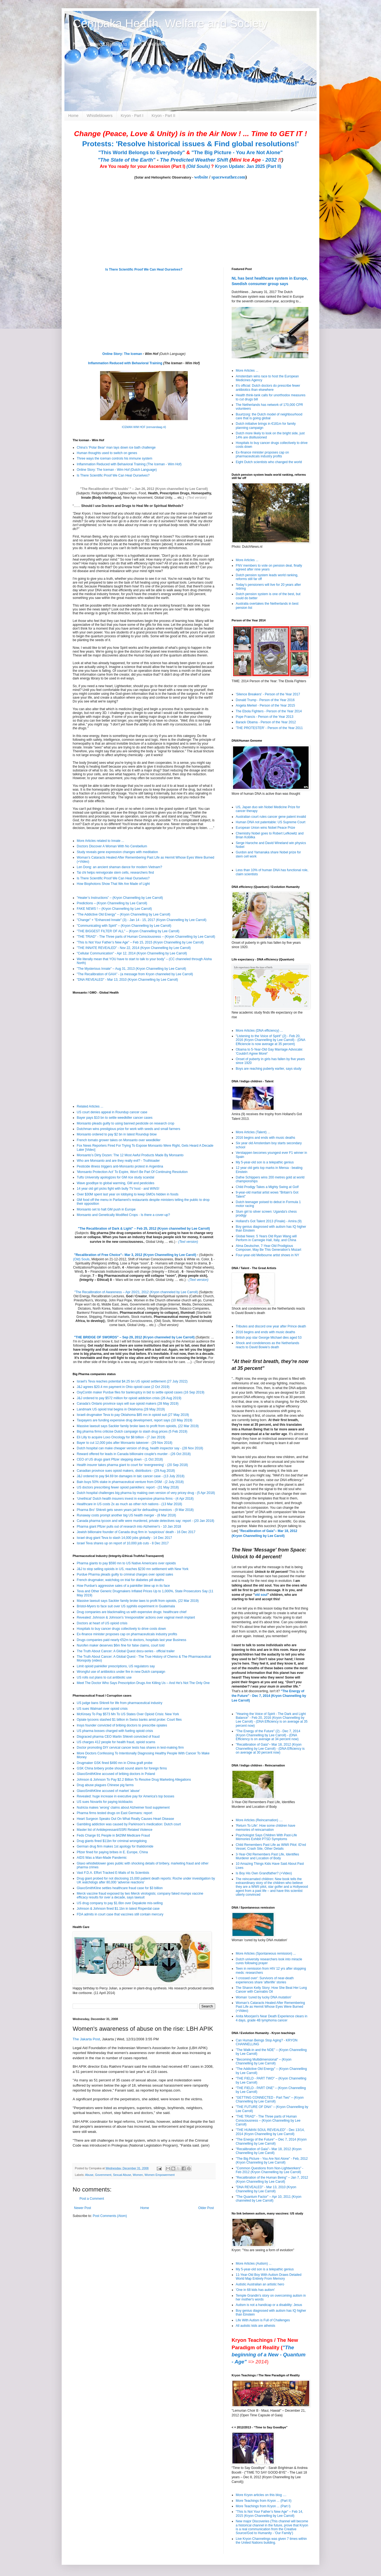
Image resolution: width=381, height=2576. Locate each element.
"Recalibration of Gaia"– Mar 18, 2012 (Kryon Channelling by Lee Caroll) (269, 2151)
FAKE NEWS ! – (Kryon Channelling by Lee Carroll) (114, 909)
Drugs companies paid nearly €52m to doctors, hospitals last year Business (131, 1640)
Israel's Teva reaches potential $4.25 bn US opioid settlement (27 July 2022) (132, 1381)
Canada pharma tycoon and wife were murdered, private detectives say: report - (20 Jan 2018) (145, 1521)
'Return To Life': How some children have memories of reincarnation (265, 1827)
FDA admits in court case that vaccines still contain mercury (120, 1914)
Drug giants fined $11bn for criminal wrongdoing (112, 1841)
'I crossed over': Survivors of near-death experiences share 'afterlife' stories (265, 1980)
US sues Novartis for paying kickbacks (105, 1802)
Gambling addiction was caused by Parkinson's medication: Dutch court (129, 1824)
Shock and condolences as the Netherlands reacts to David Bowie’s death (267, 1345)
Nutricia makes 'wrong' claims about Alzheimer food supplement (123, 1807)
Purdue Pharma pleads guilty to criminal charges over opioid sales (125, 1574)
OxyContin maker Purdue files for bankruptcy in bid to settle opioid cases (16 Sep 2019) (140, 1392)
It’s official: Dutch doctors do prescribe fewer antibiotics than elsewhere (268, 387)
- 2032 (256, 160)
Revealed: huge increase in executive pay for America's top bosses (125, 1796)
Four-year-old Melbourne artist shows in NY (267, 1255)
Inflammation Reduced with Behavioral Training (125, 363)
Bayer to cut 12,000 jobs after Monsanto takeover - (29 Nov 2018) (124, 1443)
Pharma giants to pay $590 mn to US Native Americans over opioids (126, 1563)
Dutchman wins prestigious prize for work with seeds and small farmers (128, 1129)
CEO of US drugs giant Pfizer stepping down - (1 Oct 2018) (120, 1459)
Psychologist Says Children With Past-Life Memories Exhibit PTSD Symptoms (266, 1837)
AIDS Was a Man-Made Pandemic (102, 1858)
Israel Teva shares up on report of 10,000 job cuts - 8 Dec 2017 (123, 1543)
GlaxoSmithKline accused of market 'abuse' (108, 1791)
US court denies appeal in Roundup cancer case (112, 1112)
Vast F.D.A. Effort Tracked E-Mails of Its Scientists (113, 1873)
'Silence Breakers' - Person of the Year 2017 (268, 694)
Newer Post (82, 2208)
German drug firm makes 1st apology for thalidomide (115, 1846)
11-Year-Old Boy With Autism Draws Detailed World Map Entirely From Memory (269, 2276)
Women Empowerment (159, 2174)
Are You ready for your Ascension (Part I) (143, 166)
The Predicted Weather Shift (194, 160)
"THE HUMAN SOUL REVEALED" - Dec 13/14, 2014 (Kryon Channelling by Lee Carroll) (270, 2132)
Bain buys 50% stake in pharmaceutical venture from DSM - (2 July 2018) (130, 1482)
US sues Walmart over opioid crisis (102, 1709)
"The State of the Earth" (126, 160)
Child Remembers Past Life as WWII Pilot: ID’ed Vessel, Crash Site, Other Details (271, 1847)
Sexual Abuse (122, 2174)
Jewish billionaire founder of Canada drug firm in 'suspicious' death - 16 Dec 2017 (136, 1532)
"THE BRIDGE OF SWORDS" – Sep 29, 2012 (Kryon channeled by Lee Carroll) (134, 1337)
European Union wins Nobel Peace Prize (265, 828)
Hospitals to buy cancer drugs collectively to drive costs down (121, 1629)
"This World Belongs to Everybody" (141, 152)
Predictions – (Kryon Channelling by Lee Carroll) (112, 903)
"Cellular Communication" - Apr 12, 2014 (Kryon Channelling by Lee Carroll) (132, 953)
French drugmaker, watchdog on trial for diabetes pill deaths (120, 1580)
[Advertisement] (107, 2261)
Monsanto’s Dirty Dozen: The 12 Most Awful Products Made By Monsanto (130, 1155)
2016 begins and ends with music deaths (265, 1138)
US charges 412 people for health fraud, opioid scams (116, 1742)
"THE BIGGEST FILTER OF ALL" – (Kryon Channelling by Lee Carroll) (128, 931)
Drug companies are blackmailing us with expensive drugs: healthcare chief (131, 1612)
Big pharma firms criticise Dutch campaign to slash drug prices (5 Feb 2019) (132, 1431)
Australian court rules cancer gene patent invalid (271, 817)
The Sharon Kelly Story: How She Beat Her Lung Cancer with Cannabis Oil (271, 1989)
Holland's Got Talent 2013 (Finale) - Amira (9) (269, 1221)
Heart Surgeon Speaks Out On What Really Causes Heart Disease (125, 1819)
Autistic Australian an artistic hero (260, 2284)
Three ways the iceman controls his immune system (114, 458)
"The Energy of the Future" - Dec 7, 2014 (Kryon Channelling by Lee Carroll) (269, 1695)
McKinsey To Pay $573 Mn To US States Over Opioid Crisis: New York (128, 1714)
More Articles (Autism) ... (254, 2263)
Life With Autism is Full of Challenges (263, 2320)
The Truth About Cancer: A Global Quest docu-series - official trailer (126, 1651)
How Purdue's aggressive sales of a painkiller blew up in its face (123, 1586)
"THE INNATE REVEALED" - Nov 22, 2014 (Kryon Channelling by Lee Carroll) (134, 948)
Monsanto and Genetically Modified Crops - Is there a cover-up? (123, 1215)
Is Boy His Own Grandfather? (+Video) (264, 1873)
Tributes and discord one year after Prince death (271, 1326)
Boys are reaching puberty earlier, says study (268, 1069)
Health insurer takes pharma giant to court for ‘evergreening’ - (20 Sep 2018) (132, 1465)
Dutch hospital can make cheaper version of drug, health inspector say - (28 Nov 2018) (140, 1448)
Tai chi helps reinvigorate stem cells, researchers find (115, 872)
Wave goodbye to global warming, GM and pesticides (115, 1183)
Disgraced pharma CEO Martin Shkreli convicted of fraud (118, 1737)
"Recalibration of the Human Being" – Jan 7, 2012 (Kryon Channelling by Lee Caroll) (272, 2179)
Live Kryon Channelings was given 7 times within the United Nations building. (271, 2541)
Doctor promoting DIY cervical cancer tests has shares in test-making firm (130, 1747)
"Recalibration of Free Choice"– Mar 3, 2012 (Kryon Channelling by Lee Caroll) (135, 1255)
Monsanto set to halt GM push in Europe (106, 1209)
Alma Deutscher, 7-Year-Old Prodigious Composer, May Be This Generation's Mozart (268, 1248)
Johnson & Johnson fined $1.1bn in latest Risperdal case (118, 1909)
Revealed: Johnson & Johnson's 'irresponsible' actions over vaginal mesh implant (136, 1617)
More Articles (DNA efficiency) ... (259, 1030)
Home (73, 115)
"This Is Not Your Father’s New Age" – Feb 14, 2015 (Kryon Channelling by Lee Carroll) (269, 2513)
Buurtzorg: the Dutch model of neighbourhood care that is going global (269, 416)
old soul (261, 1595)
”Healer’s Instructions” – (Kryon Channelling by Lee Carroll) (120, 898)
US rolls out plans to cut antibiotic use (104, 1677)
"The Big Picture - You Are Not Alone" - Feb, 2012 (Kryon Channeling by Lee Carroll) (272, 2160)
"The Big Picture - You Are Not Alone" (237, 152)
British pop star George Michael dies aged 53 (269, 1337)
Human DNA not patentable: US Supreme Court (270, 822)
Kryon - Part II (163, 115)
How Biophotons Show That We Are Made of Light (113, 884)
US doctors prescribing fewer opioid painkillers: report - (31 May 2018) (128, 1487)
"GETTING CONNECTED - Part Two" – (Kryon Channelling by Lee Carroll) (270, 2099)
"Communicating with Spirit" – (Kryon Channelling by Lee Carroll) (124, 926)
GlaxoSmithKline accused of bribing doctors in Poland (116, 1774)
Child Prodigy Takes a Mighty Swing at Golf (267, 1187)
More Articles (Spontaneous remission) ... (266, 1953)
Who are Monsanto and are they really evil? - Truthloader (118, 1161)
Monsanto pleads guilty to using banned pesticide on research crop (125, 1123)
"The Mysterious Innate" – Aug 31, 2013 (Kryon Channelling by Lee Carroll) (131, 969)
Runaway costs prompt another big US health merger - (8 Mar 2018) (126, 1515)
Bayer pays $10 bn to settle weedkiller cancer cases (114, 1118)
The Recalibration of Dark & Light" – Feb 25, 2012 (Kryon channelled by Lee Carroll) (144, 1228)
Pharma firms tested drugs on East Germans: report (114, 1813)
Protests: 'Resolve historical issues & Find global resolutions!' (190, 144)
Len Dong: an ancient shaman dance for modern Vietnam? (119, 867)
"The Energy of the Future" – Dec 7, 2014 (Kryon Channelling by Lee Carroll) (271, 2141)
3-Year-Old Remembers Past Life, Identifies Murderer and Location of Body (267, 1856)
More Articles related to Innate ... (100, 841)
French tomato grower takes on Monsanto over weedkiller (118, 1140)
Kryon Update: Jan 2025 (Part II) (248, 166)
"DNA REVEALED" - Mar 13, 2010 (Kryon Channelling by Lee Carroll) (127, 980)
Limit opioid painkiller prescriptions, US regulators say (116, 1666)
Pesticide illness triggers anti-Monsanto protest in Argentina (120, 1166)
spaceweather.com (228, 177)
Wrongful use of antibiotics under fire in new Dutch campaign (121, 1672)
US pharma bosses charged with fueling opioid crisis (115, 1731)
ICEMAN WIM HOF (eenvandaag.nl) (144, 427)
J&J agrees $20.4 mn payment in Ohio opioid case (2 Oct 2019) (123, 1387)
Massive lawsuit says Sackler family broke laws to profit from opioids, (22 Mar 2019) (138, 1426)
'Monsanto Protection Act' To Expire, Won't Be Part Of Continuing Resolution (132, 1172)
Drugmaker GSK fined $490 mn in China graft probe (114, 1763)
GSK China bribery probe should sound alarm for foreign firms (122, 1768)
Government (103, 2174)
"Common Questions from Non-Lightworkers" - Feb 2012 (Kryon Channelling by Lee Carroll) (269, 2170)
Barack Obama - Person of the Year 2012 (266, 722)
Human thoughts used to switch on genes (107, 453)
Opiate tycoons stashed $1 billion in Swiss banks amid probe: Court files (129, 1720)
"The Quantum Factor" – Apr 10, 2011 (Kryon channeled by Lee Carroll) (268, 2198)
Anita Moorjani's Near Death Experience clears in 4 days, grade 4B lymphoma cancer (271, 2018)
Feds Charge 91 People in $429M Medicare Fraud (113, 1835)
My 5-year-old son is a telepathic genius (265, 1162)
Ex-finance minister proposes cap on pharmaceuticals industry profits (127, 1634)
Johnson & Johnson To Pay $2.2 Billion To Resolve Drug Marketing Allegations (134, 1780)
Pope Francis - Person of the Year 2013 (264, 717)
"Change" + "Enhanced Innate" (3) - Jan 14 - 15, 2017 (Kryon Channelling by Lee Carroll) (141, 920)
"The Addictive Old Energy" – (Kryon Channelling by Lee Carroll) (123, 914)
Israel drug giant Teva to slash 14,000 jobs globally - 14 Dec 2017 (124, 1538)
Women (138, 2174)
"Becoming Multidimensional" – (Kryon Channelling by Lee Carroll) (263, 2061)
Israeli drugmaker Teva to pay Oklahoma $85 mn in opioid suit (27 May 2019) (133, 1415)
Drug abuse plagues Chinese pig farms (105, 1785)
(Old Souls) (198, 166)
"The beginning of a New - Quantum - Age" (268, 2355)
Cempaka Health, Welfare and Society (170, 23)
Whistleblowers (99, 115)
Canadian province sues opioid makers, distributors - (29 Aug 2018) (126, 1471)
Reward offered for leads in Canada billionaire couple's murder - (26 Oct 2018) (134, 1454)
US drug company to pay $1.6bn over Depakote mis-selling (120, 1903)
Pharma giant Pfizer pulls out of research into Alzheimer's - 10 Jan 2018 (129, 1526)
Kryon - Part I (132, 115)
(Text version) (197, 498)
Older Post (206, 2208)
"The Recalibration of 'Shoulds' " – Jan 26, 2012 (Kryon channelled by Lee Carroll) (144, 489)
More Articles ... (247, 370)
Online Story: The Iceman (122, 354)
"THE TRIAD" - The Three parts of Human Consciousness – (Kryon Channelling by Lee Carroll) (146, 937)
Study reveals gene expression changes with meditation (117, 852)
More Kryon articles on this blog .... (261, 2495)
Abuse (89, 2174)
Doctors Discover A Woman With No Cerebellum (112, 846)
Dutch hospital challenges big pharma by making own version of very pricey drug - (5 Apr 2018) (146, 1493)
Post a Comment (91, 2199)
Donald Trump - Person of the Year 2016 (265, 700)
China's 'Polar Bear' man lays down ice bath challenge (116, 447)
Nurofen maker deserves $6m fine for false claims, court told (120, 1645)
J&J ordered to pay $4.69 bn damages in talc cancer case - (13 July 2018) (130, 1476)
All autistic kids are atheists (255, 2326)
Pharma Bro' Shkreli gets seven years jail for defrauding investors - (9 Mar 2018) (135, 1510)
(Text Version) (205, 1362)
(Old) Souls (81, 1259)
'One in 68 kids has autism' (255, 2290)
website (201, 177)
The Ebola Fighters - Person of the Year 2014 (269, 711)
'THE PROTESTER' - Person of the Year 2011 (269, 728)
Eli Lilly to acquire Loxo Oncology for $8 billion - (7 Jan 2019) (121, 1437)
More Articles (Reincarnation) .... (259, 1820)
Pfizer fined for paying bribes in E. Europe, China (112, 1852)
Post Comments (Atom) (110, 2216)
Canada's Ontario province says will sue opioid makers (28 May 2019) (127, 1403)
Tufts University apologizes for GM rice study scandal (115, 1177)
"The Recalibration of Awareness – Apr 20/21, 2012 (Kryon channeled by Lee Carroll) (136, 1292)
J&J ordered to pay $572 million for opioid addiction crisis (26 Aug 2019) (129, 1398)
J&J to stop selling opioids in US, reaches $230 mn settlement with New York (133, 1569)
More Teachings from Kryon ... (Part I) (263, 2506)
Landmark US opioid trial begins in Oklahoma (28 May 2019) (121, 1409)
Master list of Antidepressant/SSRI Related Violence (114, 1830)
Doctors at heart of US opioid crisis (102, 1623)
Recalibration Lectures (107, 1296)
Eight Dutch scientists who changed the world (269, 462)
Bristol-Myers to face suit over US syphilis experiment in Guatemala (126, 1606)
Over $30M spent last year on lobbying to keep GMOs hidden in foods (127, 1194)
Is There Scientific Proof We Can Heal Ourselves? (144, 269)
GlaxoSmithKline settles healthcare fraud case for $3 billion (120, 1888)
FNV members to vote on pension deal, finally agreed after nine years (269, 567)
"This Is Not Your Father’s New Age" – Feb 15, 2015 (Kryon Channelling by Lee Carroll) (140, 942)
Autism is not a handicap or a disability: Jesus (269, 2305)
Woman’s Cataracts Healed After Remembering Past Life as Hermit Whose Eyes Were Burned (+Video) (270, 2007)
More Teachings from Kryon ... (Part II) (263, 2501)
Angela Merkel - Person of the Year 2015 (265, 705)
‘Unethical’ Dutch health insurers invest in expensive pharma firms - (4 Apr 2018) (135, 1499)
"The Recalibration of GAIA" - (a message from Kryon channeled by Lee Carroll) (135, 974)
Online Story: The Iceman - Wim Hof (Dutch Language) (117, 470)
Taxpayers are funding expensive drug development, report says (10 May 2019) (134, 1420)
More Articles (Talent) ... (253, 1132)
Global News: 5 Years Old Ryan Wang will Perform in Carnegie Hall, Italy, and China (266, 1238)
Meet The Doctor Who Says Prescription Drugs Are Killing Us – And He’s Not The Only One (143, 1683)
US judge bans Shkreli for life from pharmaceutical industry (119, 1703)
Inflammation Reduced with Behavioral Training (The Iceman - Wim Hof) (129, 464)
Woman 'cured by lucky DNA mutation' (263, 1997)
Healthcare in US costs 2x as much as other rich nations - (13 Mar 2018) (129, 1504)
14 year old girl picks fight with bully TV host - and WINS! (118, 1189)
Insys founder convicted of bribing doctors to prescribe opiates (122, 1725)
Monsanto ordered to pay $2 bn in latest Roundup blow (117, 1134)
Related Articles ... (90, 1106)
